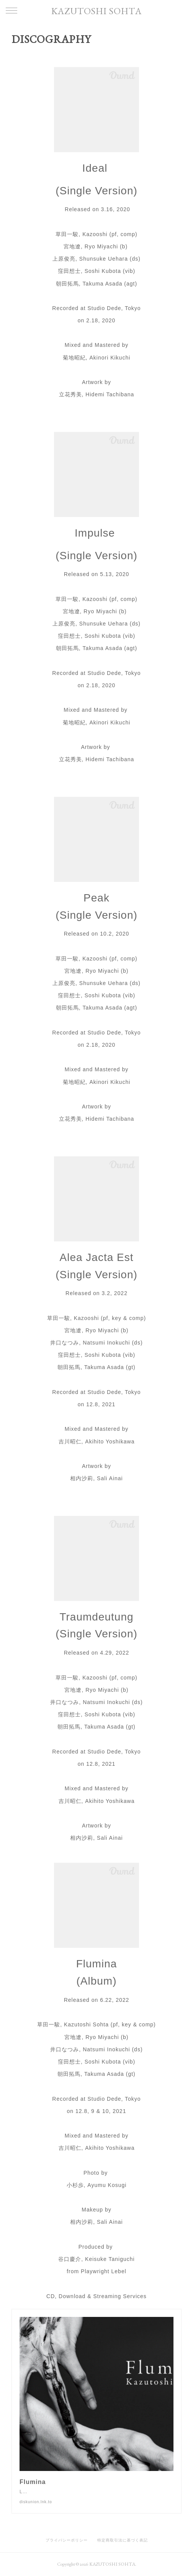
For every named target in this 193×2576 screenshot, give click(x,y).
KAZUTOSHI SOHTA (96, 11)
